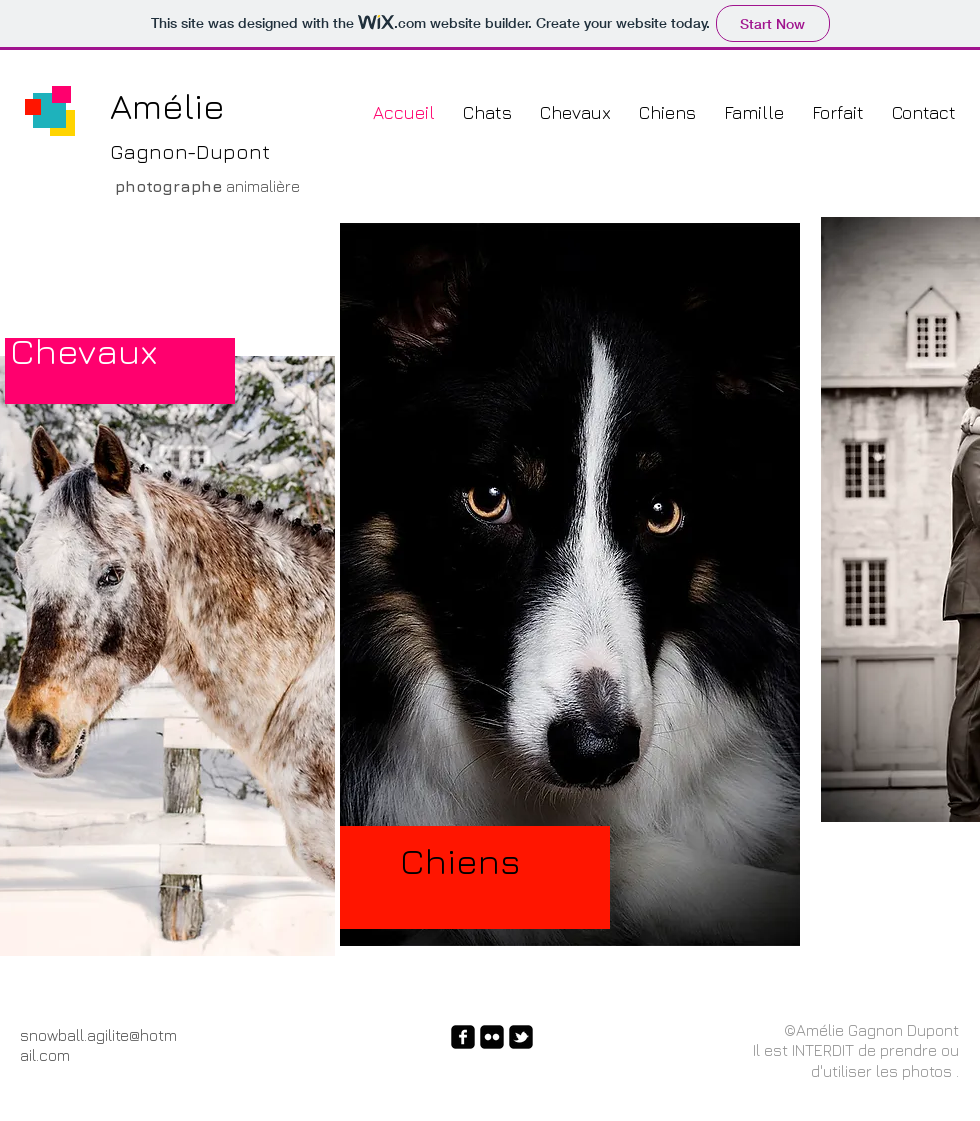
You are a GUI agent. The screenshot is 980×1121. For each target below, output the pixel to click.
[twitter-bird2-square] (521, 1037)
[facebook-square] (463, 1037)
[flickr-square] (492, 1037)
